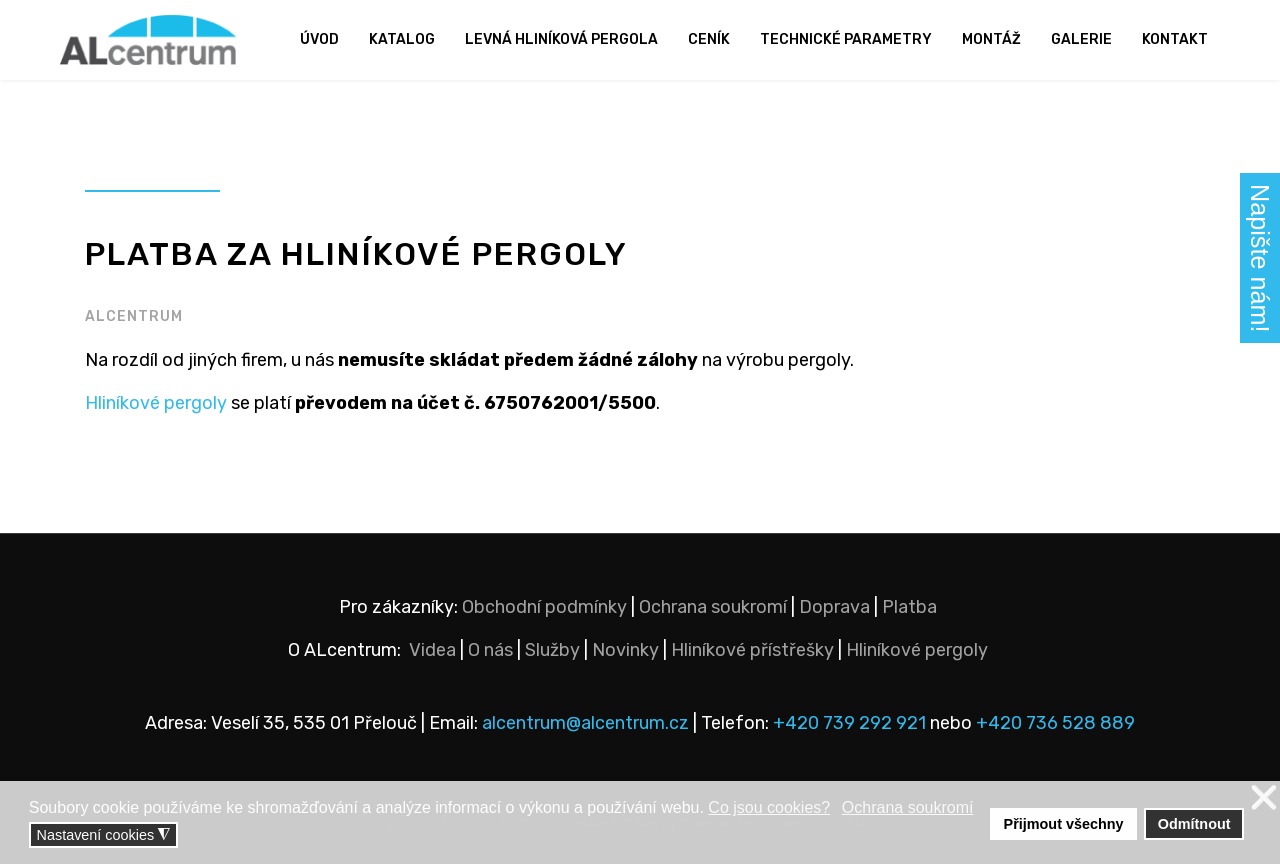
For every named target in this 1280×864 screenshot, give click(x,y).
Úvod (319, 39)
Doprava (834, 607)
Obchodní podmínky (544, 607)
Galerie (1081, 39)
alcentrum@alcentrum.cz (587, 723)
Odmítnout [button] (1194, 824)
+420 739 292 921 (849, 723)
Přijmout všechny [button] (1064, 824)
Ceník (709, 39)
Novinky (625, 650)
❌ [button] (1264, 798)
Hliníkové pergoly (156, 403)
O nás (490, 650)
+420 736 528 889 (1055, 723)
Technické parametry (846, 39)
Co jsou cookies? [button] (769, 807)
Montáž (991, 39)
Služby (552, 650)
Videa (432, 650)
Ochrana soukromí (713, 607)
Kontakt (1175, 39)
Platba (909, 607)
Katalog (402, 39)
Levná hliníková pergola (561, 39)
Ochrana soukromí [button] (908, 807)
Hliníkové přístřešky (752, 650)
